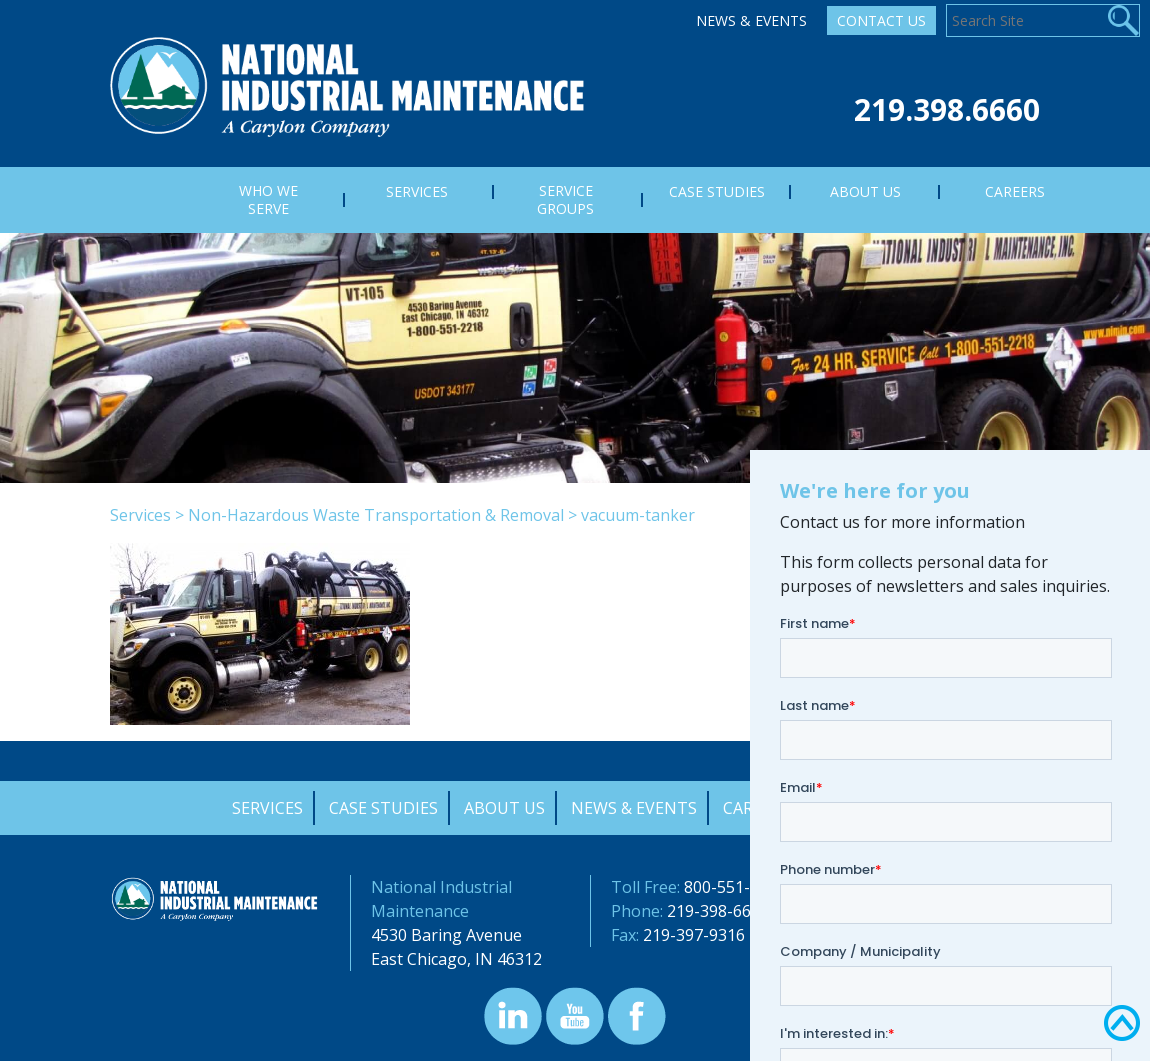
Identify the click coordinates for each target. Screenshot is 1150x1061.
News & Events (751, 20)
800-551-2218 (735, 887)
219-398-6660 (718, 911)
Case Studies (383, 808)
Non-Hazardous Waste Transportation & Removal (376, 515)
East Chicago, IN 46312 (456, 959)
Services (140, 515)
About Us (504, 808)
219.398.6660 (947, 109)
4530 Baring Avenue (446, 935)
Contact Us (881, 20)
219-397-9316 (694, 935)
